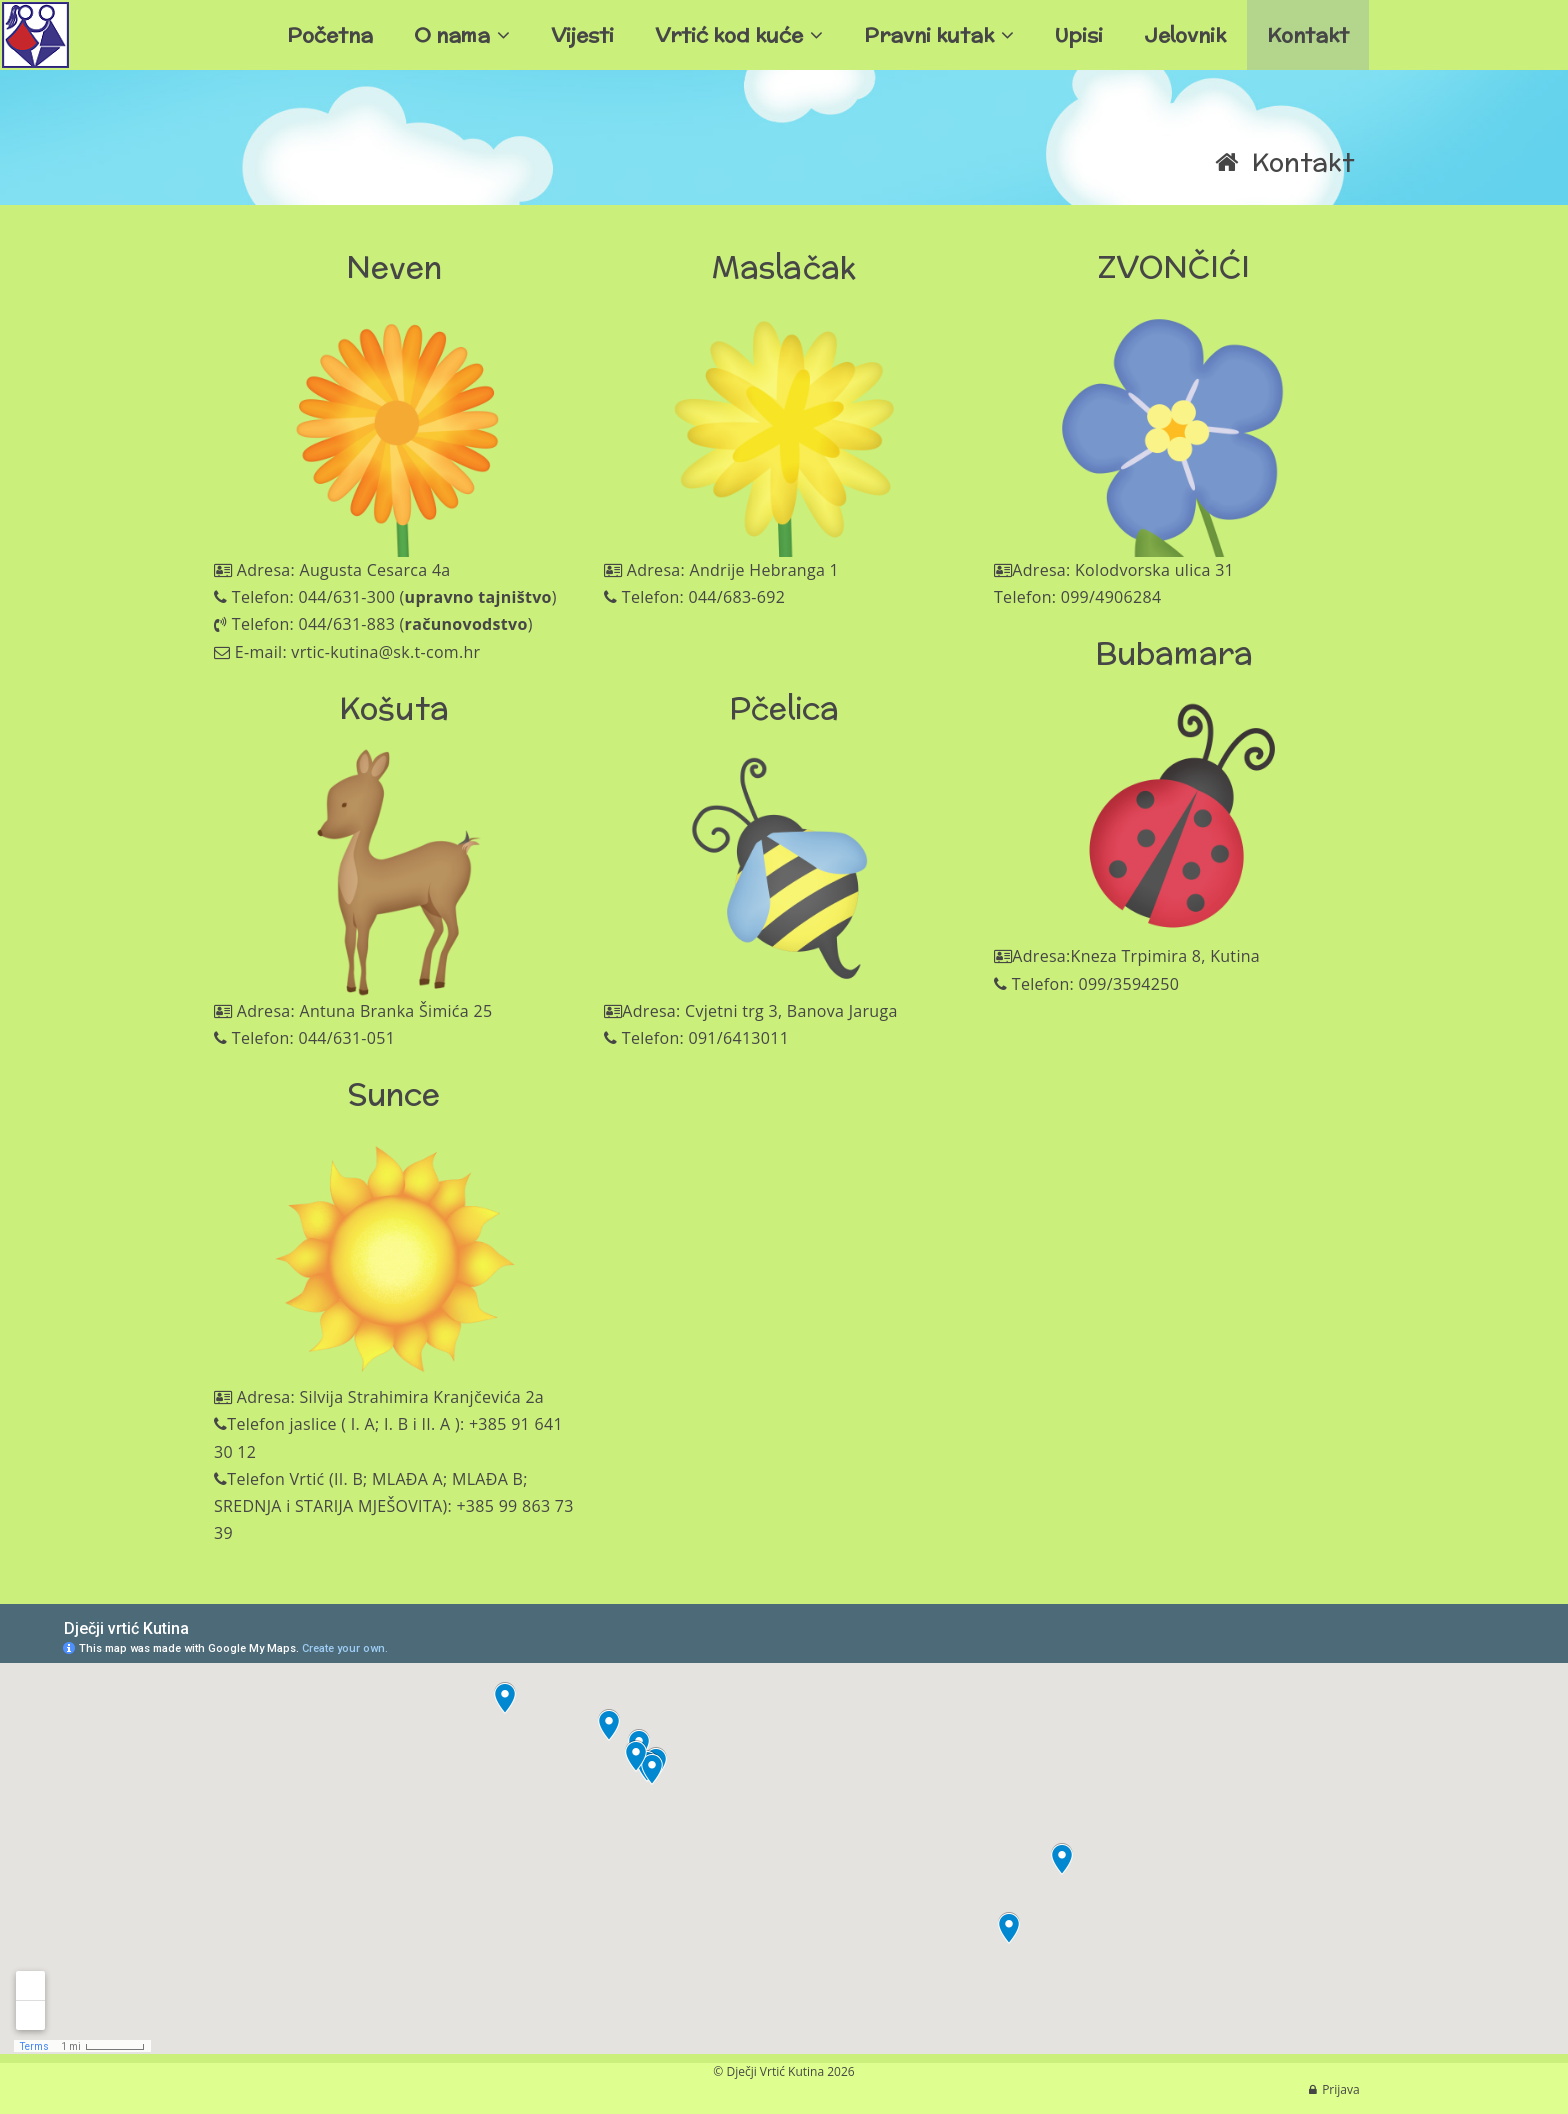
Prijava (1341, 2089)
